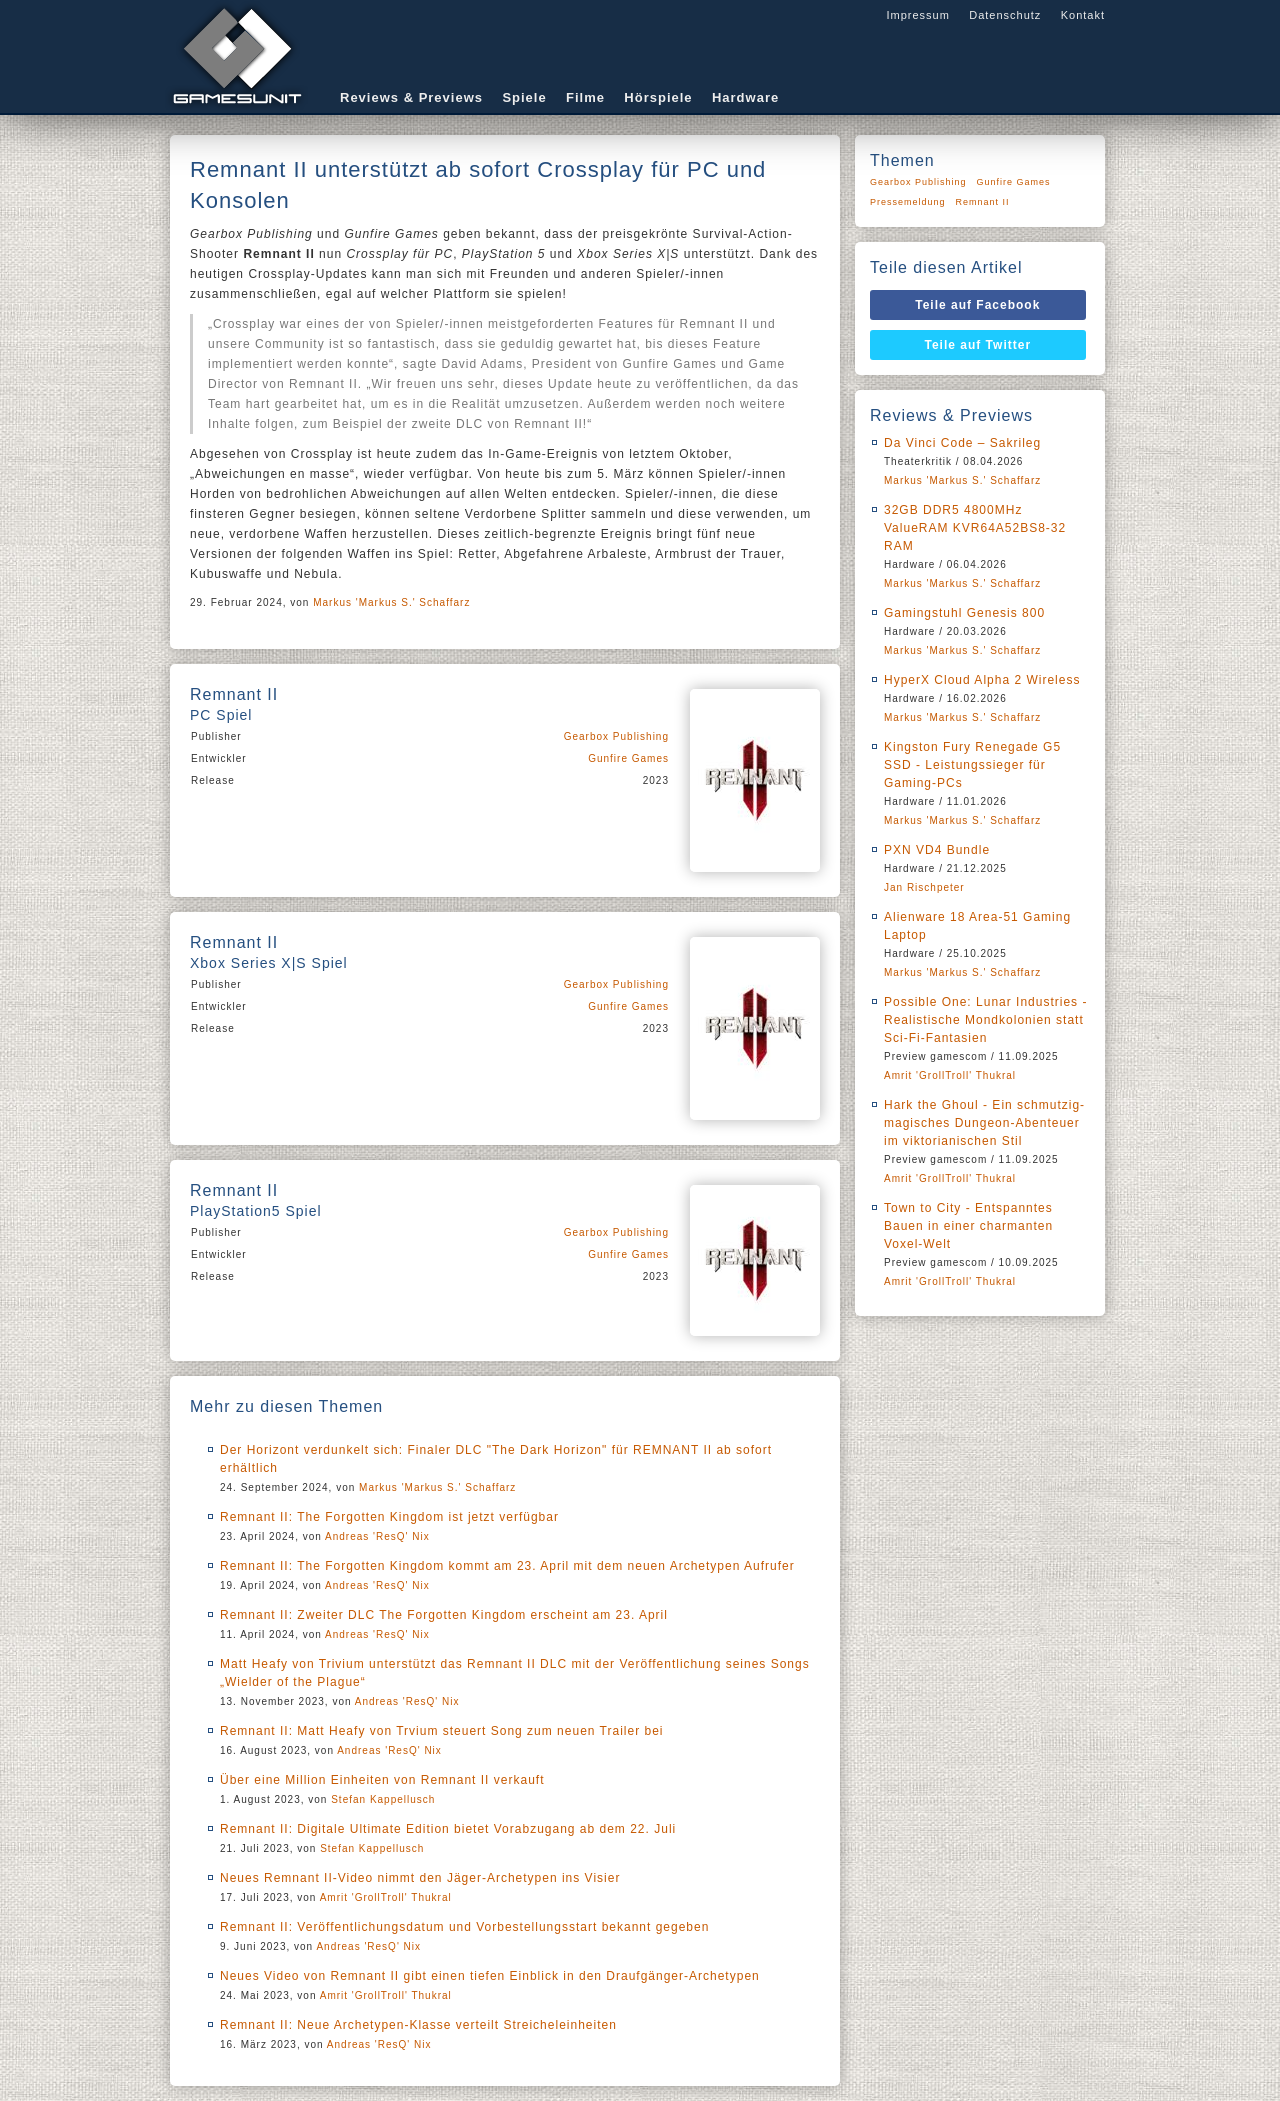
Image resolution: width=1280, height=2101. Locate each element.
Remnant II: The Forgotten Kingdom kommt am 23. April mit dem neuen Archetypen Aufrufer (507, 1566)
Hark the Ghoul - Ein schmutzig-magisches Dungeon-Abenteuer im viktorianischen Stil (984, 1123)
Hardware (745, 97)
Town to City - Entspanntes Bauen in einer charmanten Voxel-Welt (968, 1226)
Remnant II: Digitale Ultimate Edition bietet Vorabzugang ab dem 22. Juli (448, 1829)
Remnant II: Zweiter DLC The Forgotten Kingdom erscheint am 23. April (444, 1615)
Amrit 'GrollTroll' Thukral (386, 1897)
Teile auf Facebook (977, 305)
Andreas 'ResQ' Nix (377, 1536)
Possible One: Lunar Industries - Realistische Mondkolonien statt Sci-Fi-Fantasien (985, 1020)
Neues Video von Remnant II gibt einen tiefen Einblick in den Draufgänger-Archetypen (490, 1976)
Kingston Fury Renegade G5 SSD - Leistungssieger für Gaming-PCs (972, 765)
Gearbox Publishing (616, 736)
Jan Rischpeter (924, 887)
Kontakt (1083, 15)
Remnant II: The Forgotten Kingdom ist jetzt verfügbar (389, 1517)
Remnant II (983, 202)
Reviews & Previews (411, 97)
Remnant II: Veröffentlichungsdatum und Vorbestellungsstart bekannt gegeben (464, 1927)
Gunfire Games (628, 758)
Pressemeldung (908, 202)
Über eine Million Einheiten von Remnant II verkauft (382, 1780)
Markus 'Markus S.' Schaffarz (391, 602)
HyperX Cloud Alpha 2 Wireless (982, 680)
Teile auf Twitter (978, 345)
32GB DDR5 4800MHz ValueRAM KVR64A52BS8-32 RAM (975, 528)
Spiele (524, 97)
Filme (585, 97)
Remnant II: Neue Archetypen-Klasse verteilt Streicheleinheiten (418, 2025)
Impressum (917, 15)
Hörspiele (658, 97)
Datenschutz (1005, 15)
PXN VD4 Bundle (937, 850)
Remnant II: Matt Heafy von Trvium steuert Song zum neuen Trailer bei (442, 1731)
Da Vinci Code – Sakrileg (962, 443)
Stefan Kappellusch (383, 1799)
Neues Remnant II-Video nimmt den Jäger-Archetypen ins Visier (420, 1878)
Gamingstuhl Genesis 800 (964, 613)
